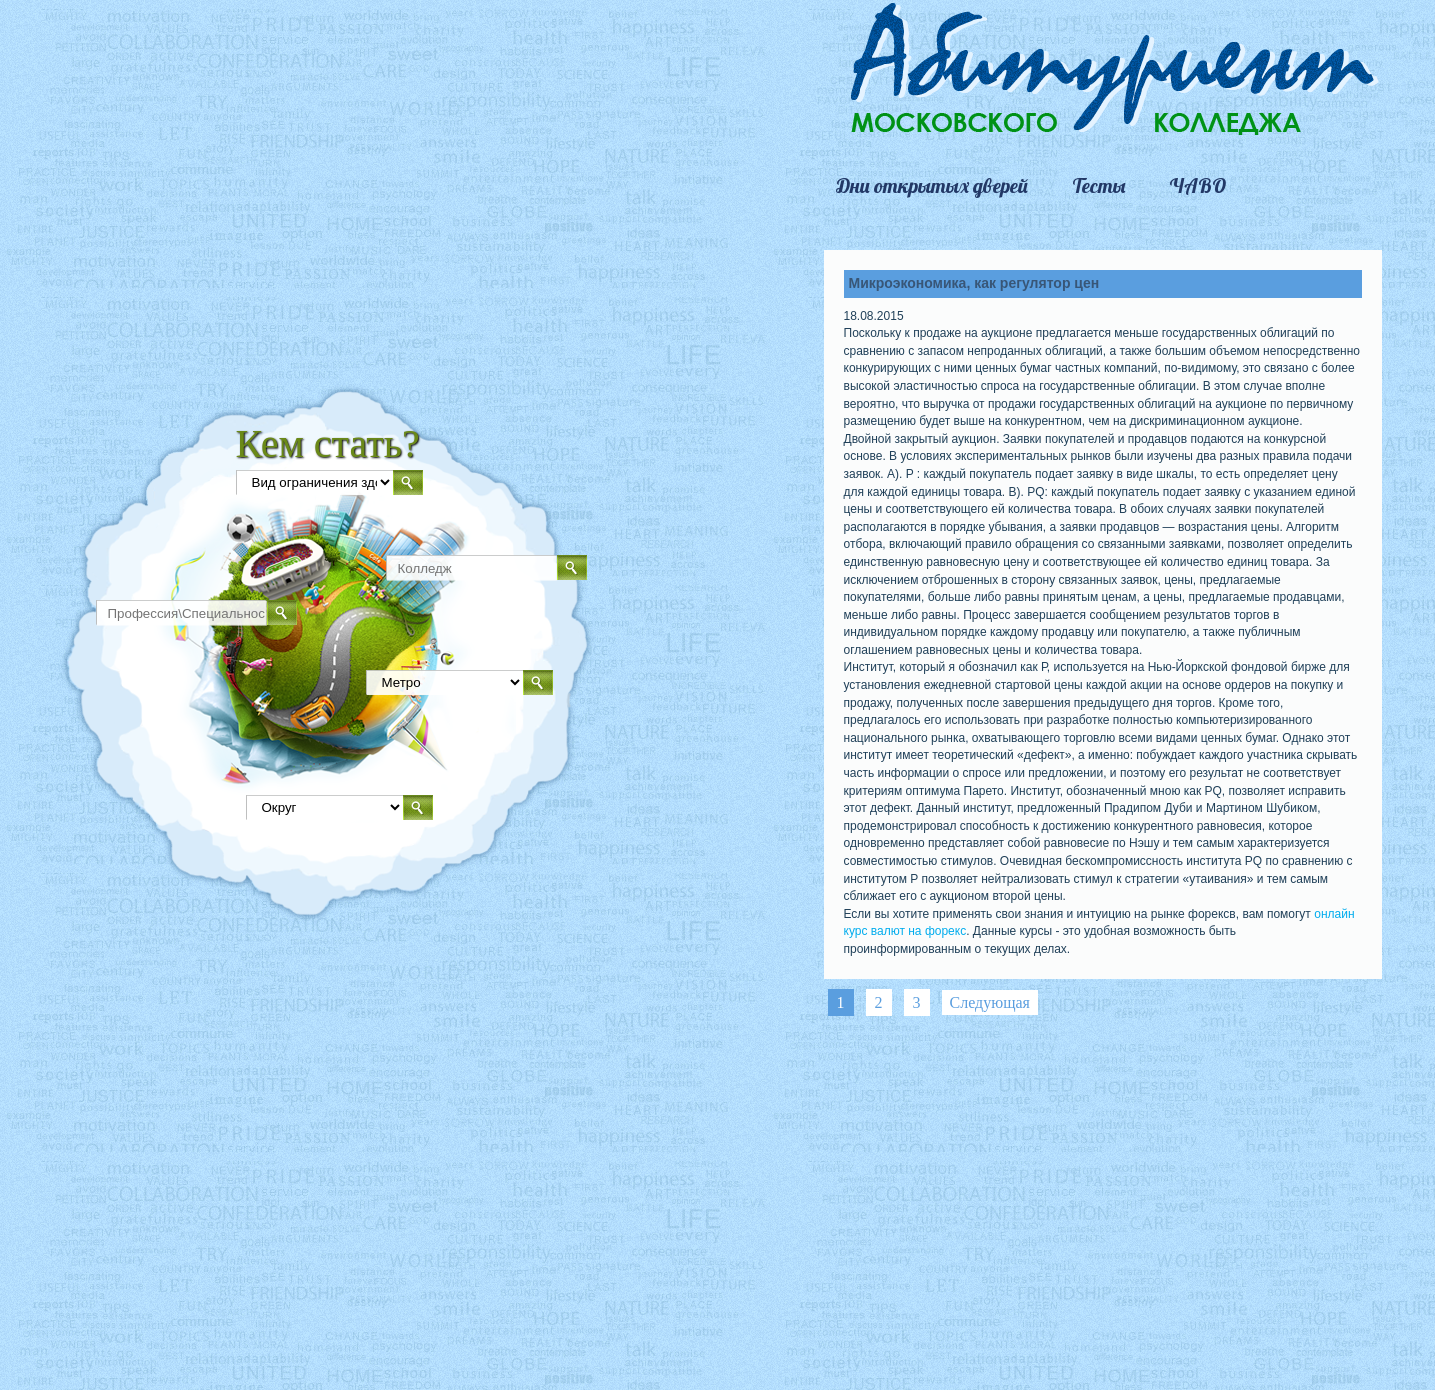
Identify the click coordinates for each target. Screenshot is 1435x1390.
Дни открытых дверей (932, 186)
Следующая (990, 1002)
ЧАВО (1197, 186)
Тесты (1098, 186)
